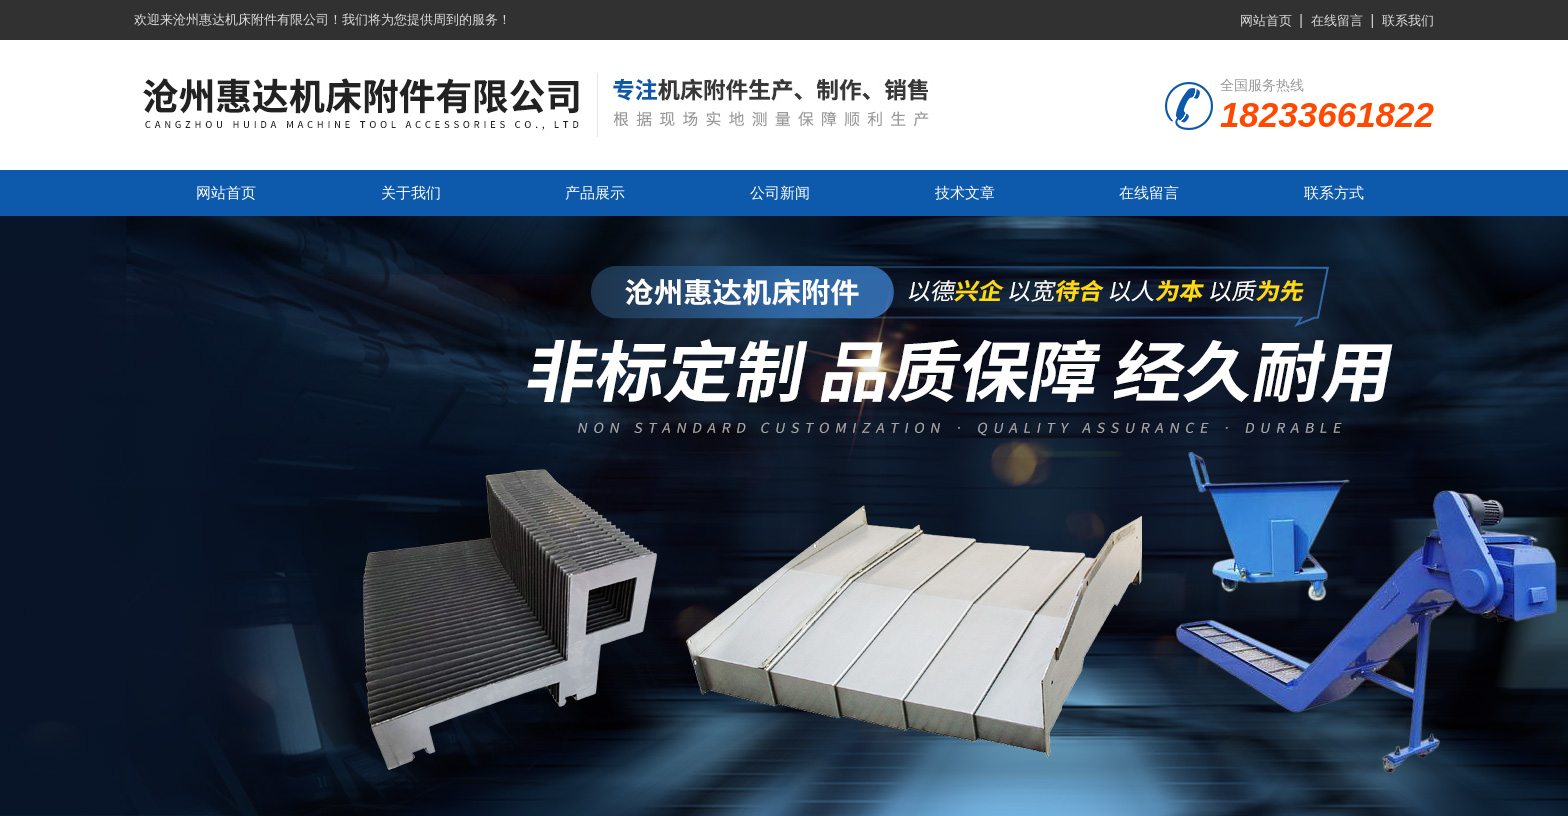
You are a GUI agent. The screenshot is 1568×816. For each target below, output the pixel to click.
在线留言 (1337, 20)
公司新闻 (780, 192)
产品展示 (595, 192)
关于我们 (411, 192)
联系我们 (1408, 20)
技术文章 (965, 192)
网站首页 (1266, 20)
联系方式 (1334, 192)
